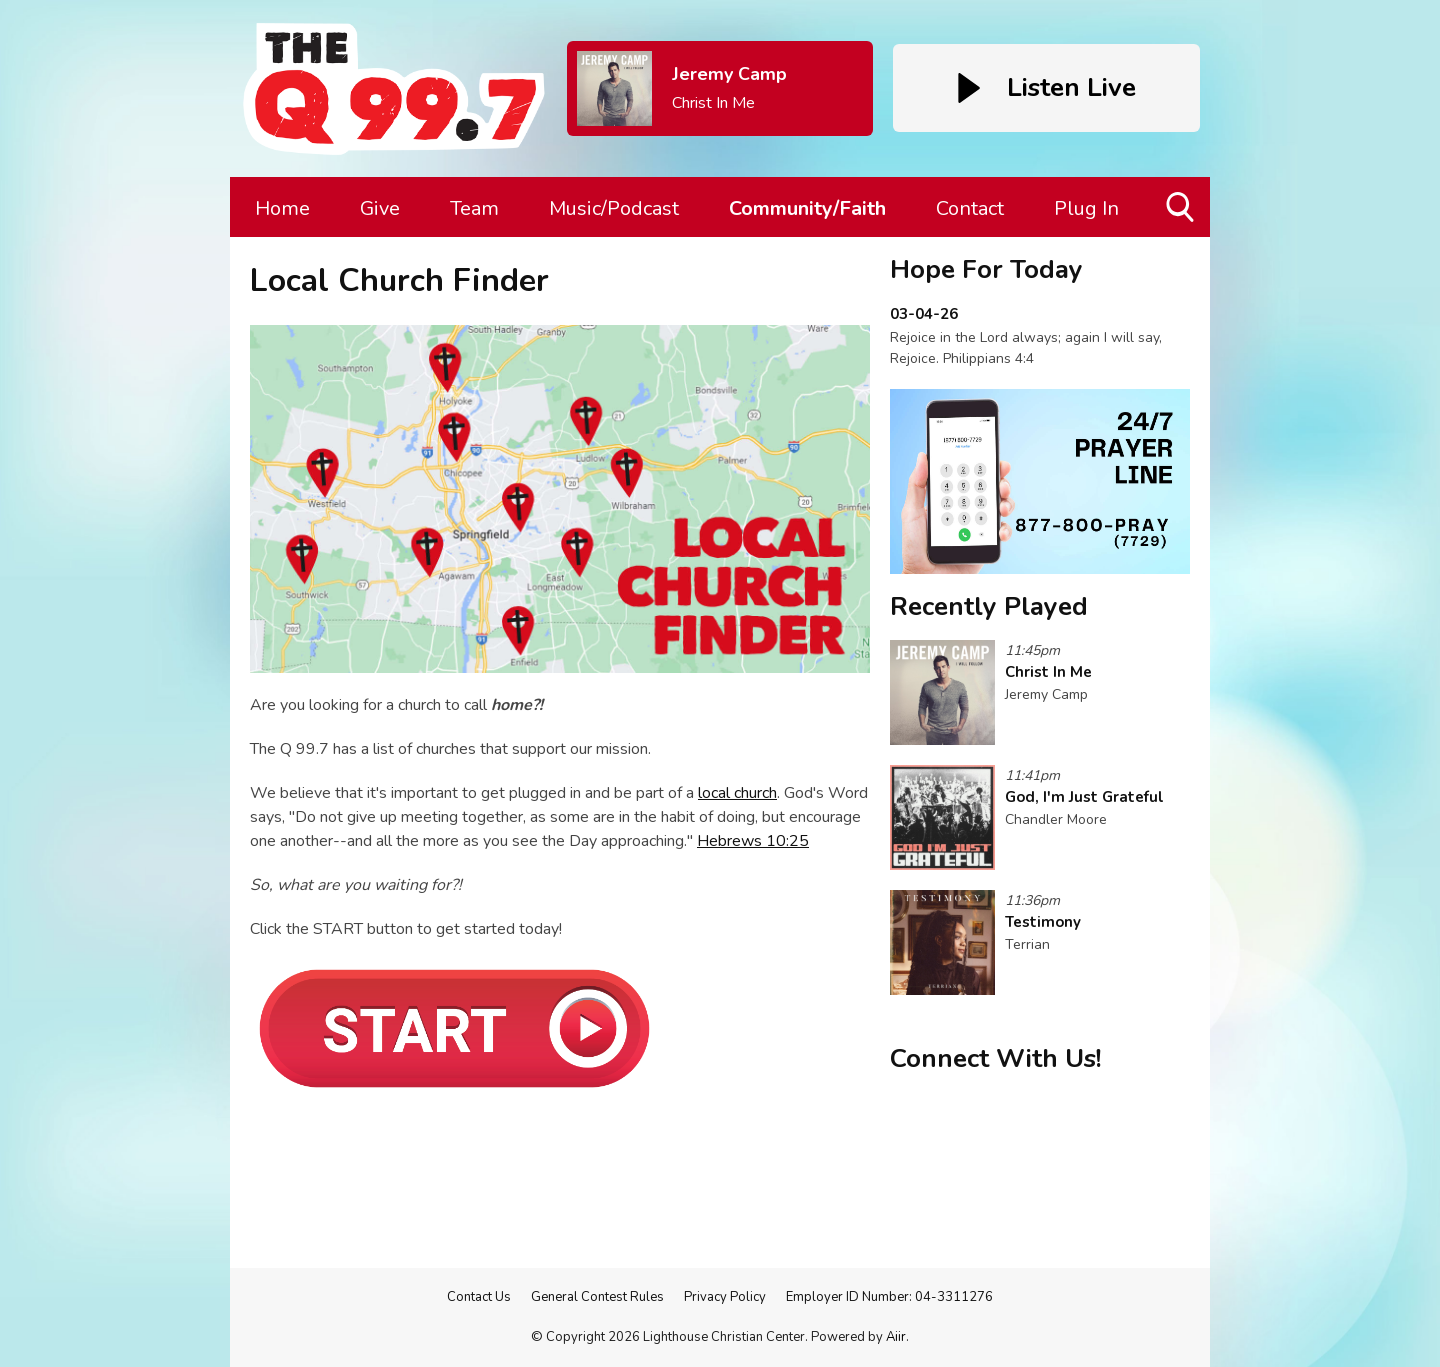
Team (474, 208)
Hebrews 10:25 (753, 841)
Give (380, 208)
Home (282, 208)
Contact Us (479, 1297)
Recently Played (989, 606)
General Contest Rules (597, 1297)
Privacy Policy (725, 1297)
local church (737, 793)
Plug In (1086, 208)
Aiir (896, 1337)
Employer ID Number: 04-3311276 (889, 1297)
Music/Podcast (614, 208)
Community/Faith (807, 208)
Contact (970, 208)
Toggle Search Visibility (1181, 214)
